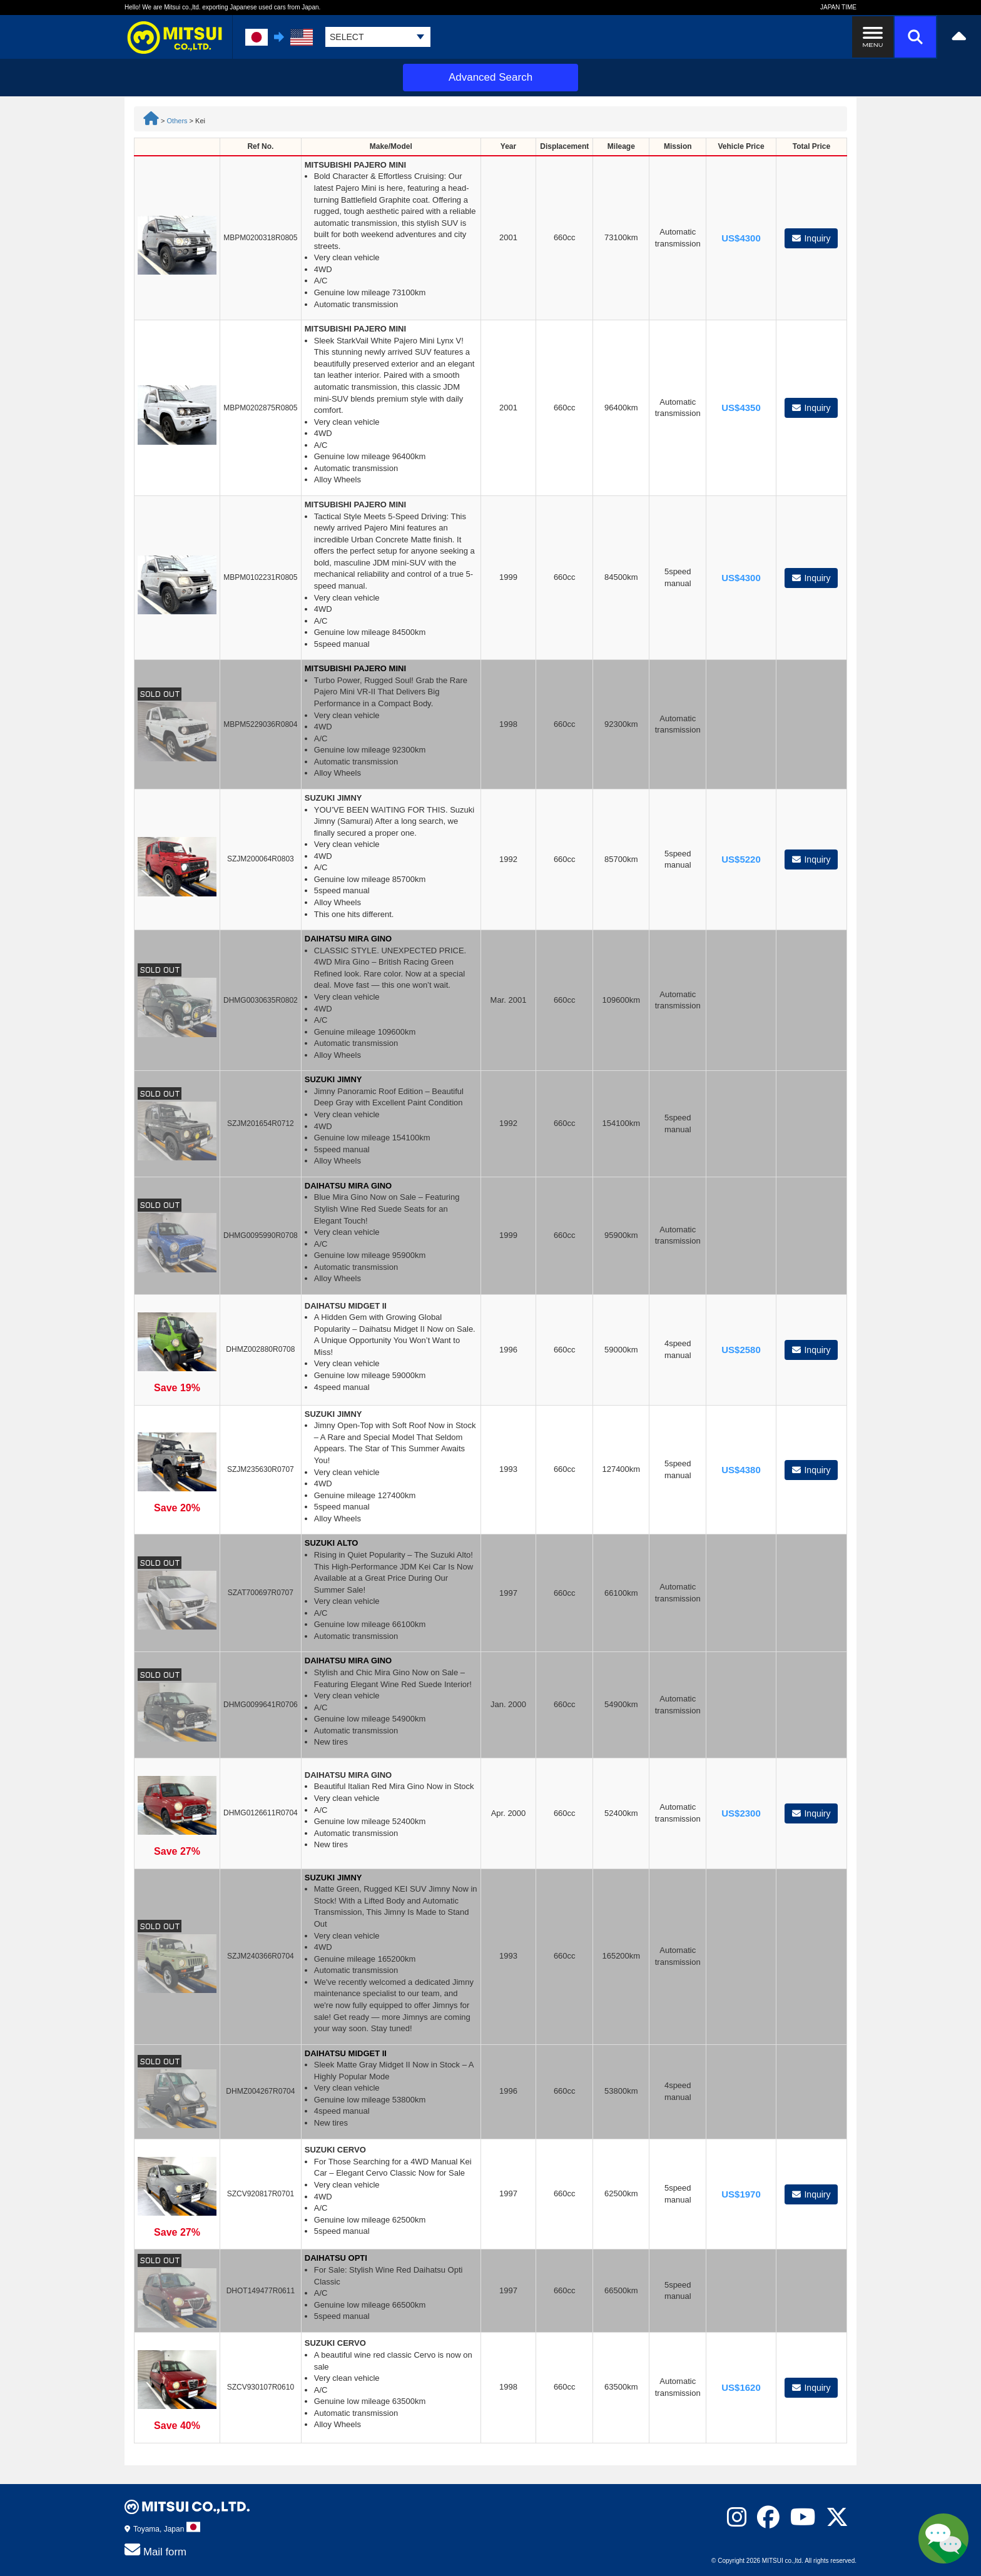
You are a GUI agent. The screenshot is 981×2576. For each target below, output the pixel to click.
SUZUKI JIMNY (333, 798)
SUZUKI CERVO (335, 2149)
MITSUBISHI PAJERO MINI (355, 165)
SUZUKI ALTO (331, 1543)
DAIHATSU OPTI (336, 2258)
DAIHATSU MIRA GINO (348, 938)
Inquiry (811, 238)
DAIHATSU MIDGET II (346, 1306)
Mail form (155, 2550)
